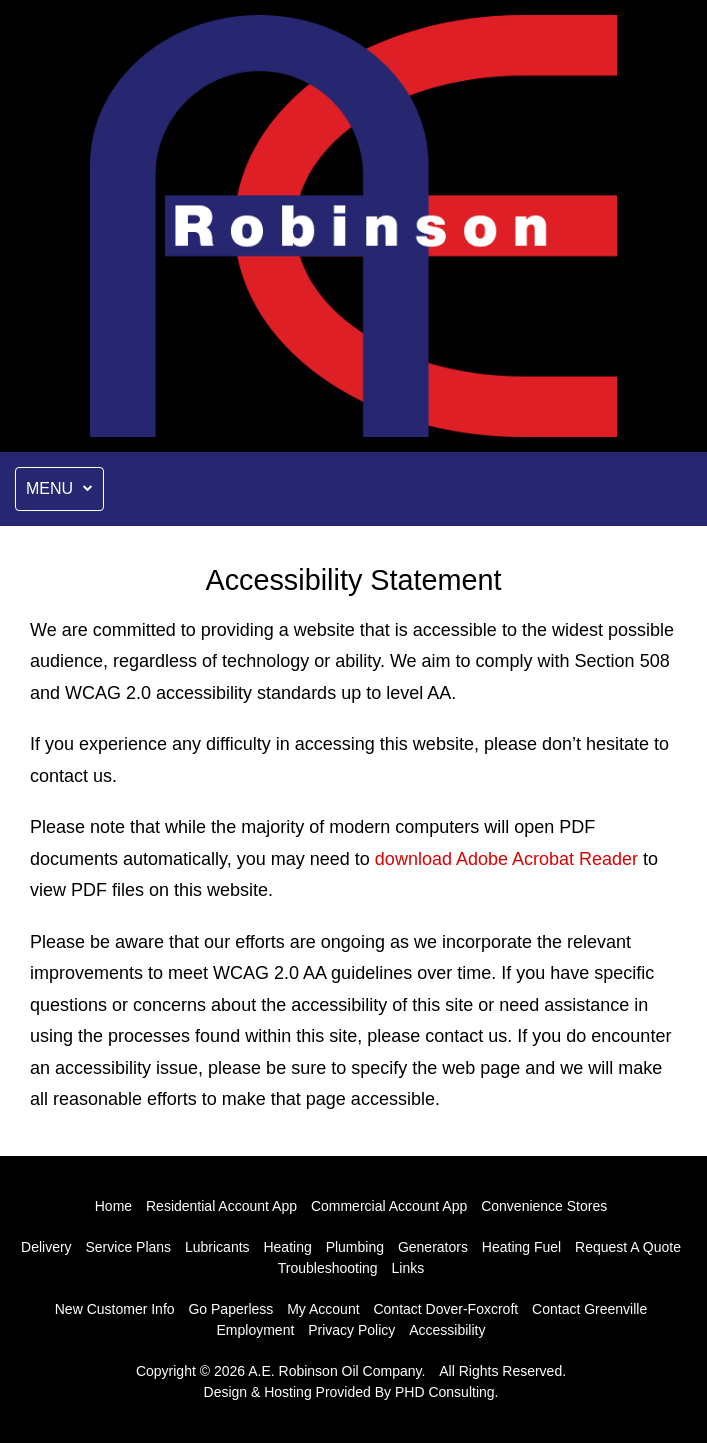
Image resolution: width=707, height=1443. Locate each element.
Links (408, 1268)
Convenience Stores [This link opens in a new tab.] (544, 1206)
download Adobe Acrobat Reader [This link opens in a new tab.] (506, 859)
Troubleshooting (328, 1268)
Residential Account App (221, 1206)
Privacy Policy (351, 1330)
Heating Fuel (521, 1247)
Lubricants (217, 1247)
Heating (287, 1247)
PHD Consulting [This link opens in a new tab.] (445, 1392)
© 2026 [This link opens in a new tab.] (222, 1371)
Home (113, 1206)
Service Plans (129, 1247)
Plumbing (355, 1247)
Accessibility (447, 1330)
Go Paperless (230, 1309)
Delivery (46, 1247)
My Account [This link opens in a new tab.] (323, 1309)
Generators (433, 1247)
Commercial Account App (389, 1206)
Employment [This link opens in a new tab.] (256, 1330)
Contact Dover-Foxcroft (445, 1309)
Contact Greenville (589, 1309)
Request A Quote (628, 1247)
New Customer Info (115, 1309)
